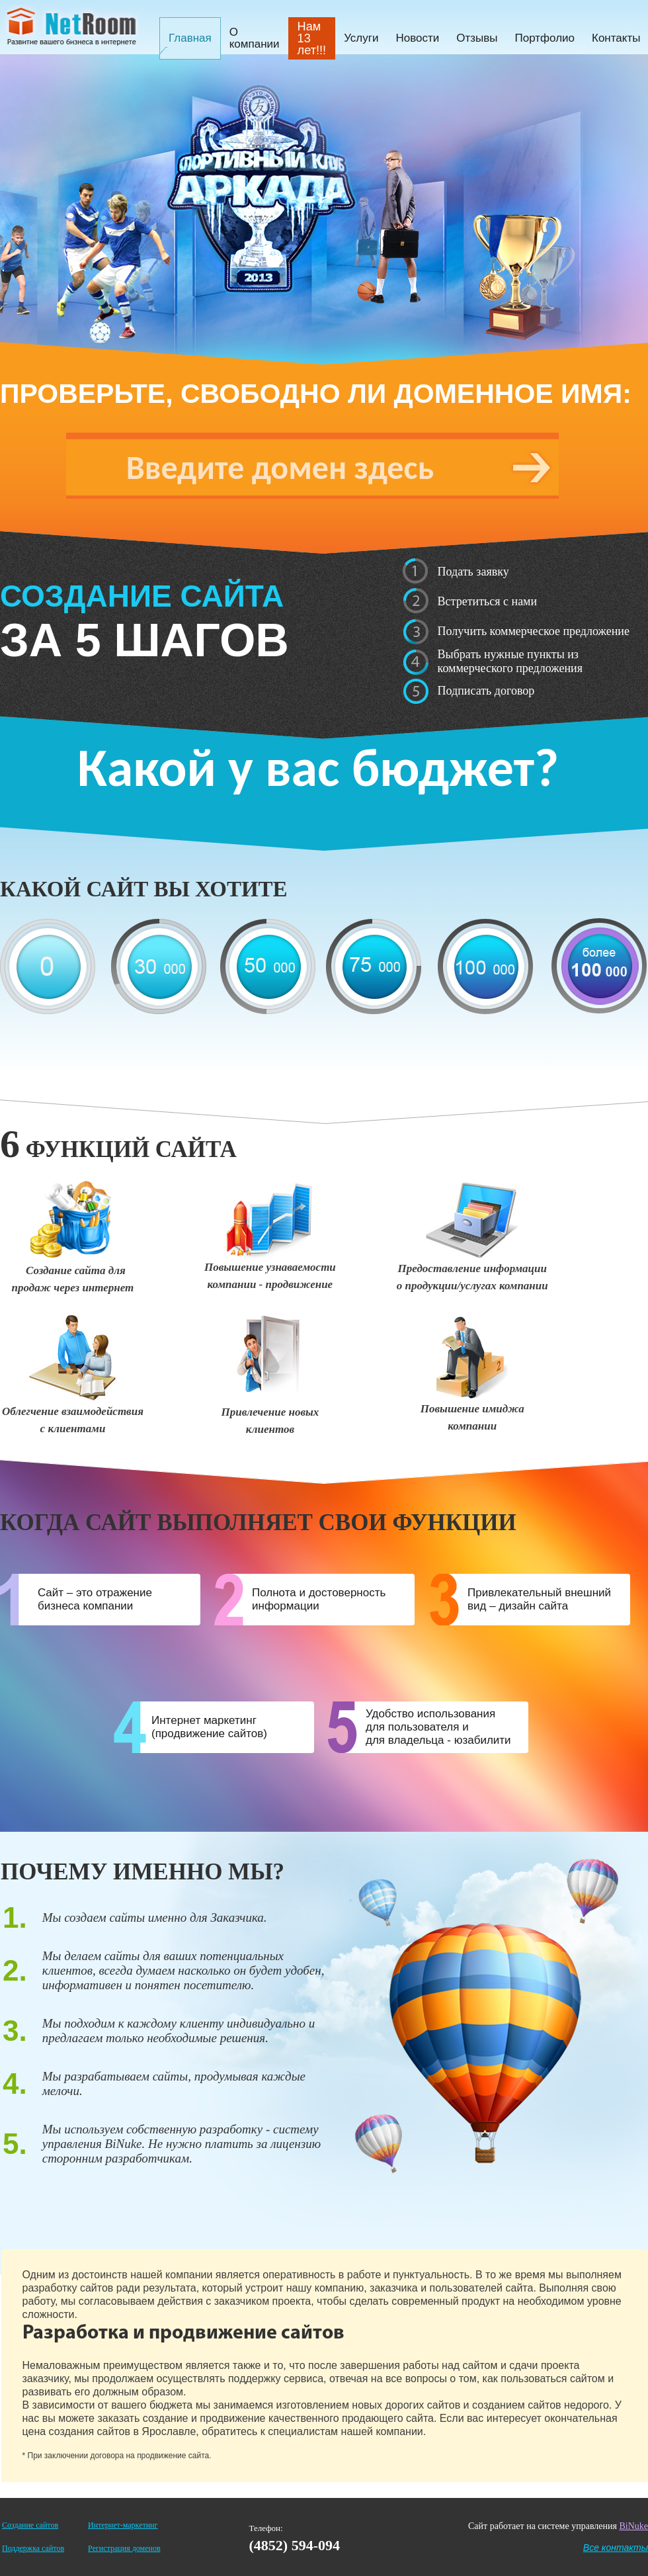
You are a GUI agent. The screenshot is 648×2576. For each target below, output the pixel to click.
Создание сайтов (30, 2525)
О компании (254, 38)
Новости (417, 38)
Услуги (361, 38)
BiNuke (633, 2526)
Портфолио (545, 38)
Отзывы (476, 38)
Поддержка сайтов (33, 2548)
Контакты (616, 38)
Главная (190, 38)
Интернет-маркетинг (122, 2525)
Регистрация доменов (124, 2548)
